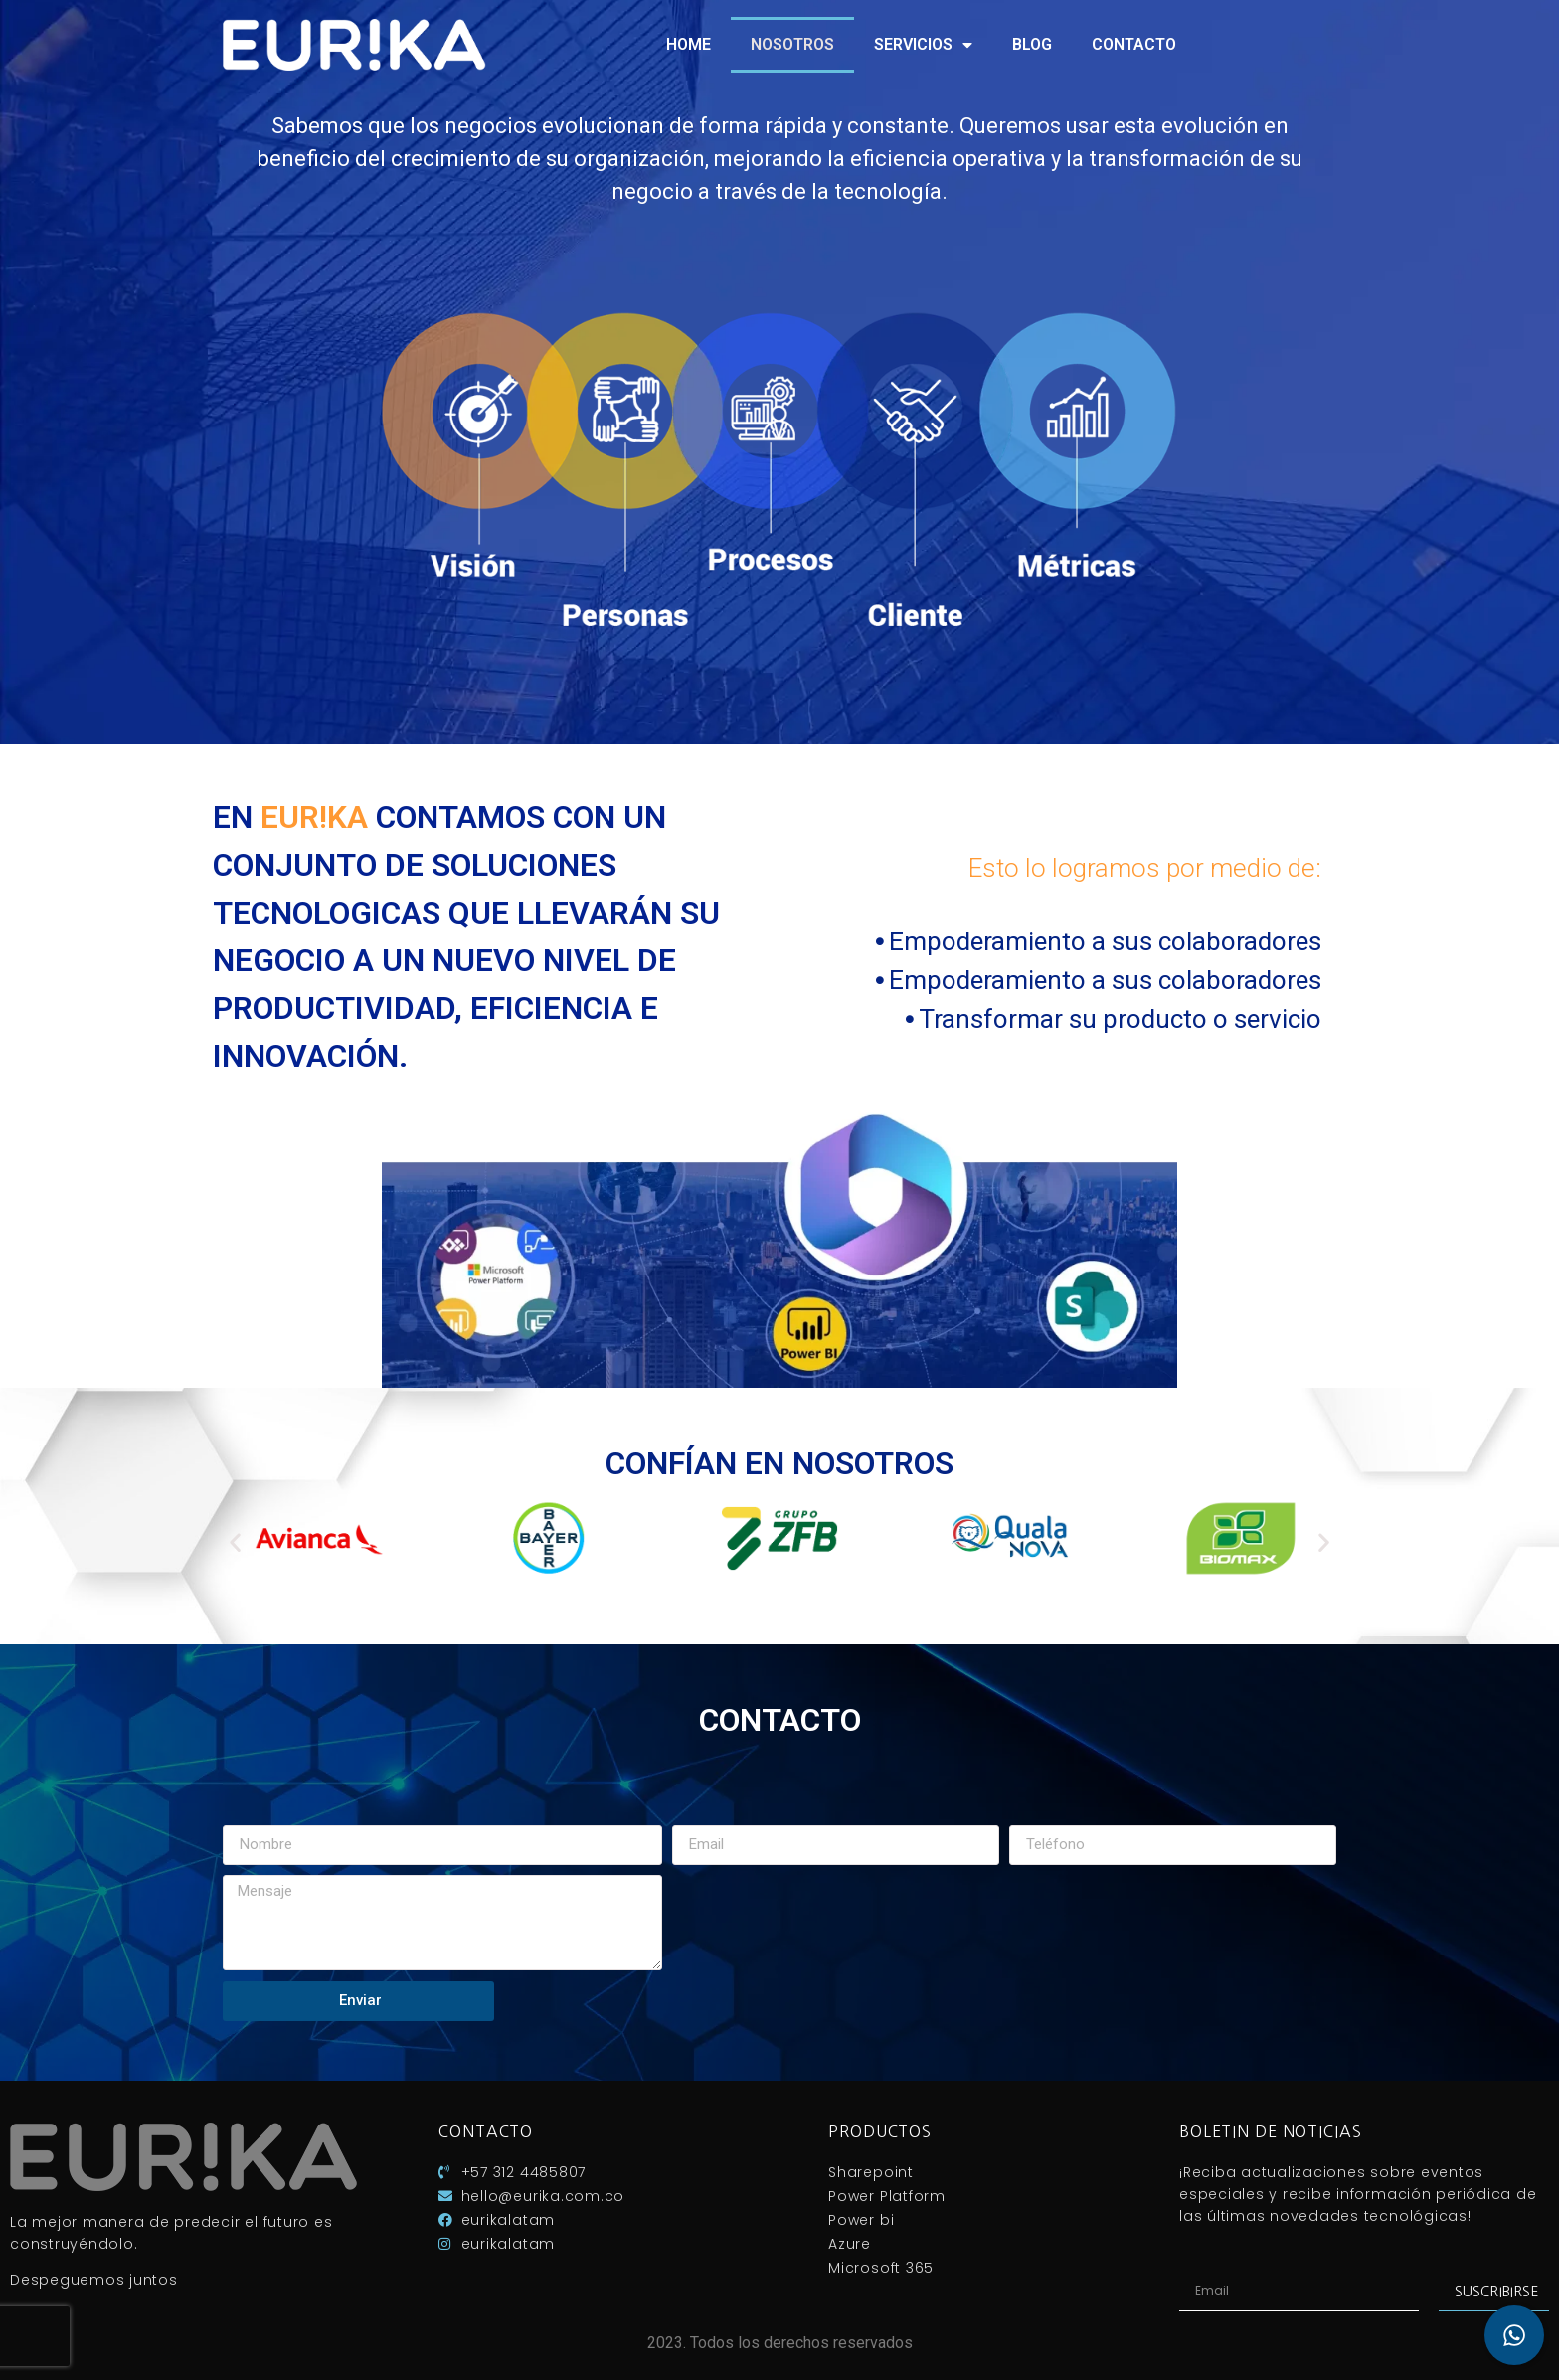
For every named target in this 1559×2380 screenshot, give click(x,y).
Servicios (923, 45)
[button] (235, 1541)
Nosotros (792, 44)
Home (688, 44)
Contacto (1134, 44)
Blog (1032, 44)
